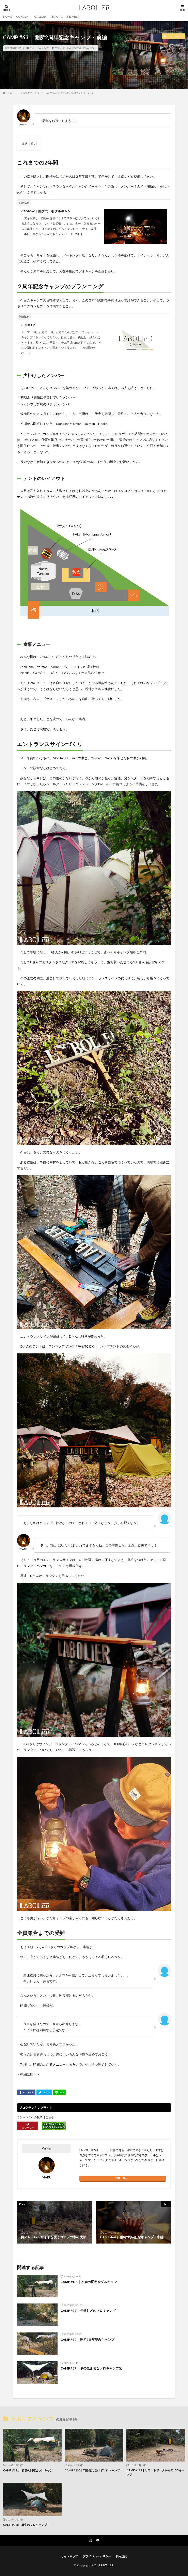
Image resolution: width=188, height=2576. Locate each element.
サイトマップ (69, 2556)
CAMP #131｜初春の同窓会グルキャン (89, 2282)
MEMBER (73, 16)
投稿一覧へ (121, 2178)
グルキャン (88, 48)
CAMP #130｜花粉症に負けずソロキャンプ (92, 2470)
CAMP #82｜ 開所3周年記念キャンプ (87, 2339)
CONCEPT (23, 16)
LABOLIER (106, 2565)
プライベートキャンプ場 (67, 48)
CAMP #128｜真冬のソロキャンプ (25, 2524)
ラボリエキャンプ (39, 48)
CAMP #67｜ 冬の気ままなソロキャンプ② (91, 2368)
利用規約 (121, 2556)
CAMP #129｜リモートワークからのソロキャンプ (155, 2472)
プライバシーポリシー (97, 2556)
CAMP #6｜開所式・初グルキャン (46, 211)
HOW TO (57, 16)
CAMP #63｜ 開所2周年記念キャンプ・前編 (69, 92)
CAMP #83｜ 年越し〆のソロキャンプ (88, 2310)
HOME (7, 16)
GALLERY (40, 16)
